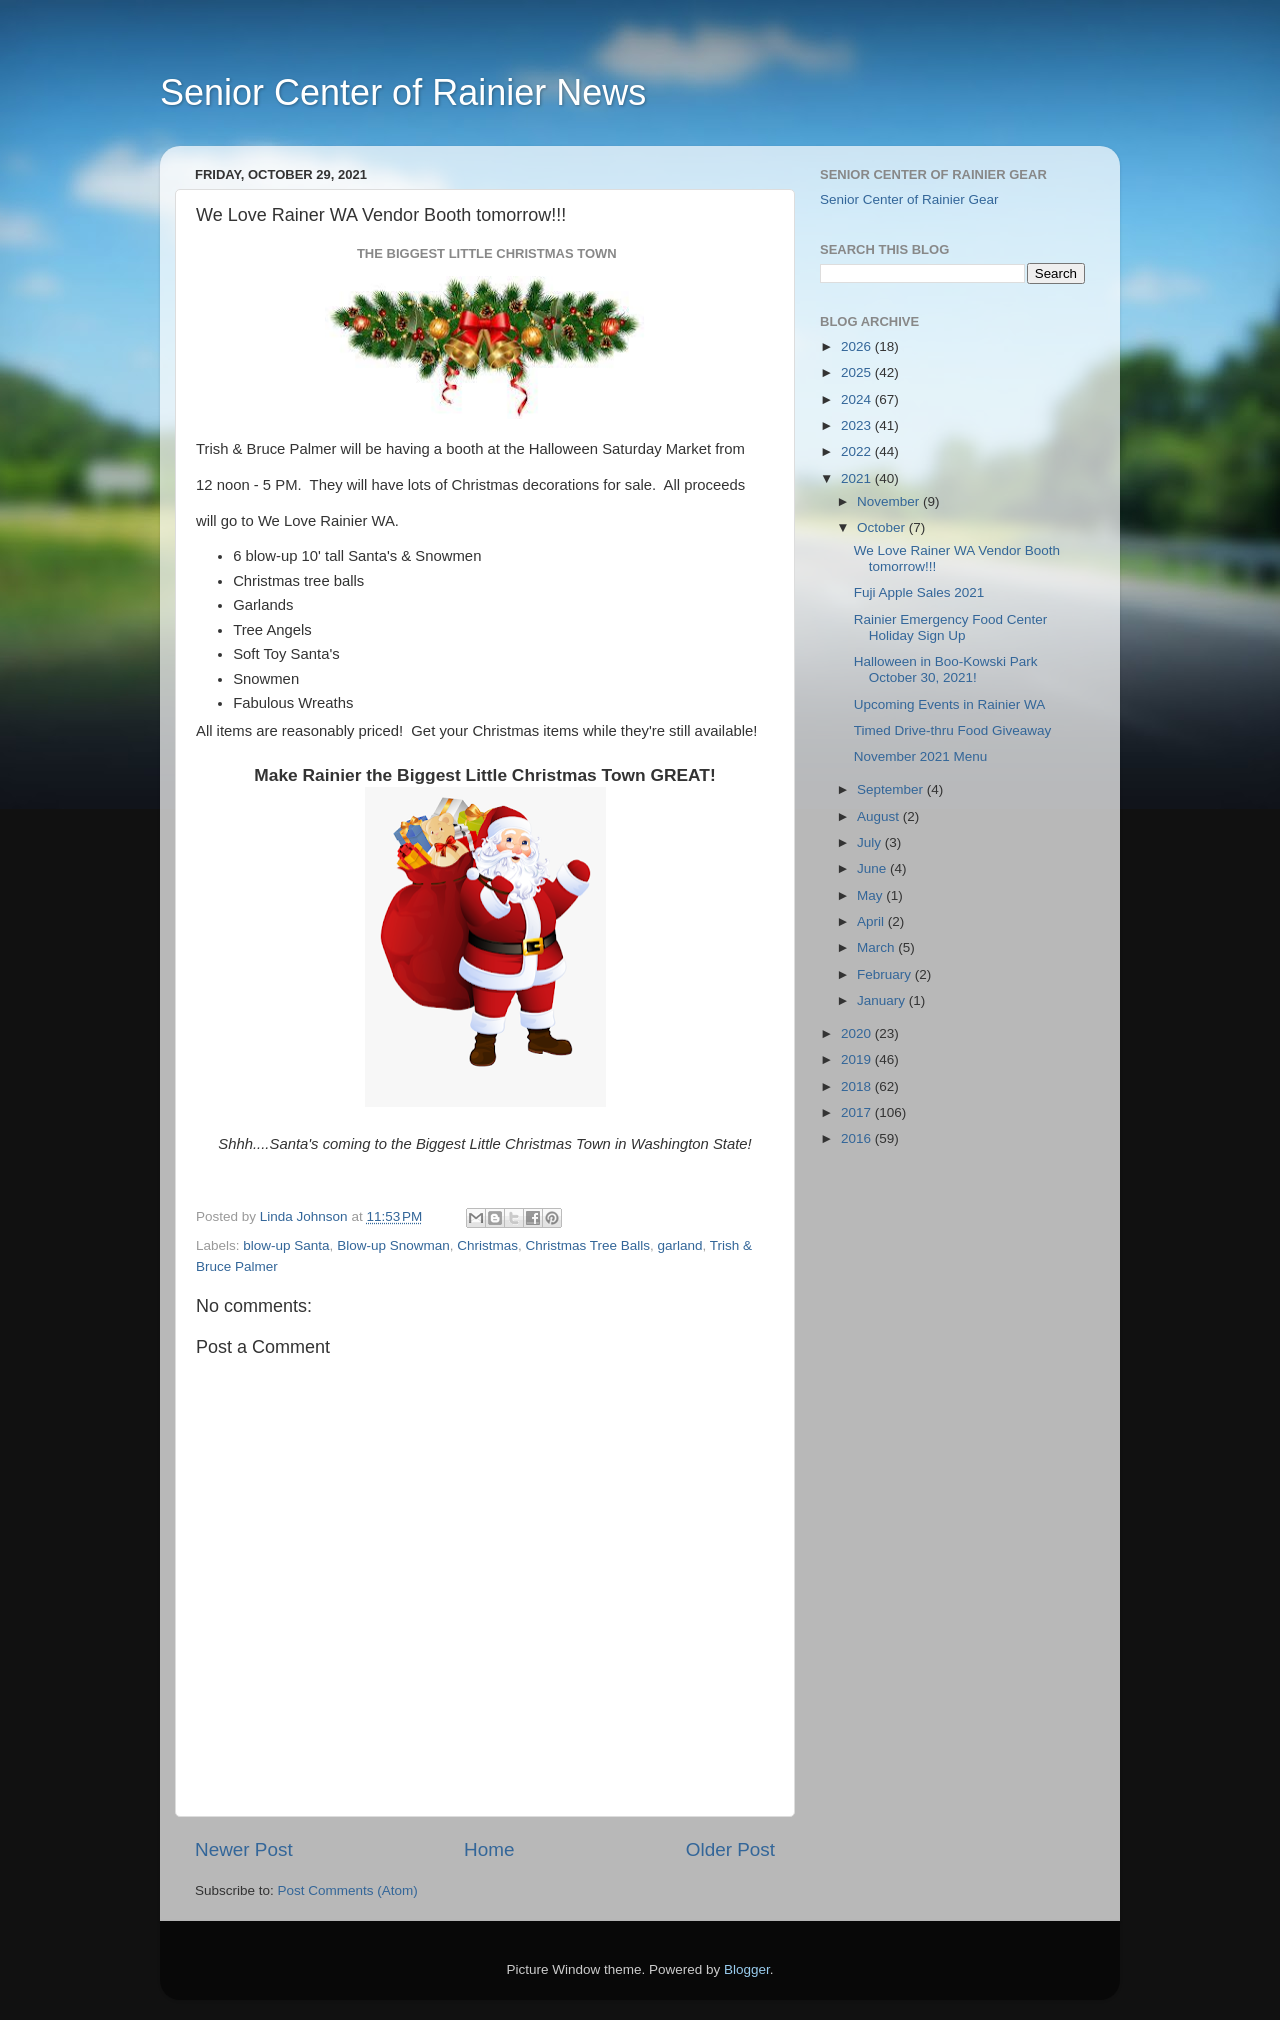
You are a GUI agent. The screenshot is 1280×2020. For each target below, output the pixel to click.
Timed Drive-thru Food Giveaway (953, 730)
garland (680, 1245)
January (883, 1000)
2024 (858, 399)
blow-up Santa (286, 1245)
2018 (858, 1086)
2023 (858, 425)
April (872, 921)
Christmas (487, 1245)
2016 (858, 1138)
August (880, 816)
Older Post (730, 1849)
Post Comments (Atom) (348, 1890)
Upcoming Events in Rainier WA (950, 704)
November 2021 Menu (921, 756)
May (871, 895)
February (886, 974)
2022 (858, 451)
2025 (858, 372)
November (890, 501)
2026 (858, 346)
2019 (858, 1059)
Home (489, 1849)
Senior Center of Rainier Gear (909, 199)
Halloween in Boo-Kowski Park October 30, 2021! (946, 669)
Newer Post (244, 1849)
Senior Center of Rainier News (403, 92)
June (873, 868)
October (883, 527)
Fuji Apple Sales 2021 (919, 592)
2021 (858, 478)
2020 (858, 1033)
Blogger (747, 1969)
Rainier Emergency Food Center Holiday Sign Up (951, 627)
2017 (858, 1112)
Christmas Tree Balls (587, 1245)
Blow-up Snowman (393, 1245)
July (871, 842)
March (877, 947)
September (892, 789)
